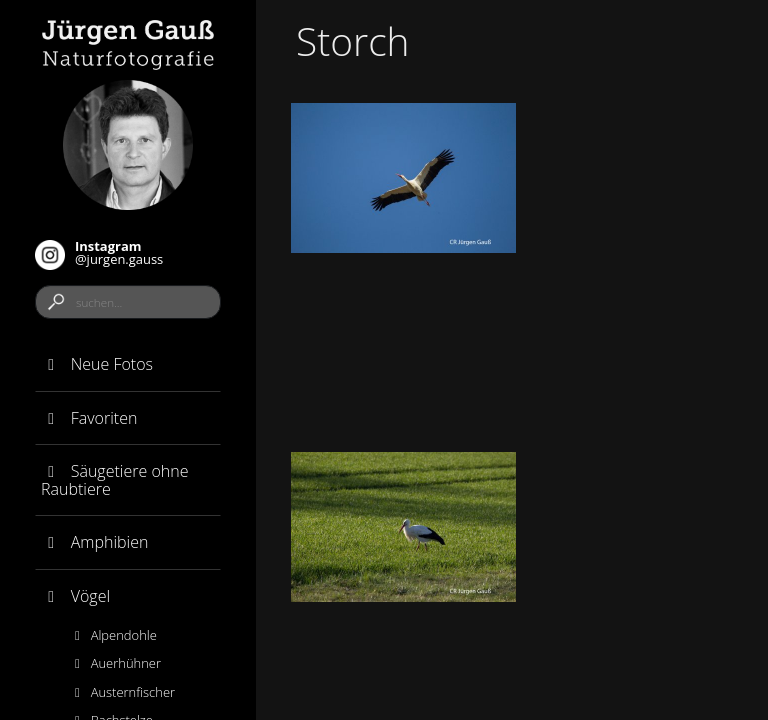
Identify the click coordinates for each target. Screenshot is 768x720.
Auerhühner (115, 663)
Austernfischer (122, 692)
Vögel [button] (75, 596)
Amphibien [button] (94, 542)
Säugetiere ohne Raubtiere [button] (114, 480)
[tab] (128, 365)
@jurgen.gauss (99, 253)
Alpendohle (113, 635)
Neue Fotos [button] (97, 364)
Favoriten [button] (89, 418)
